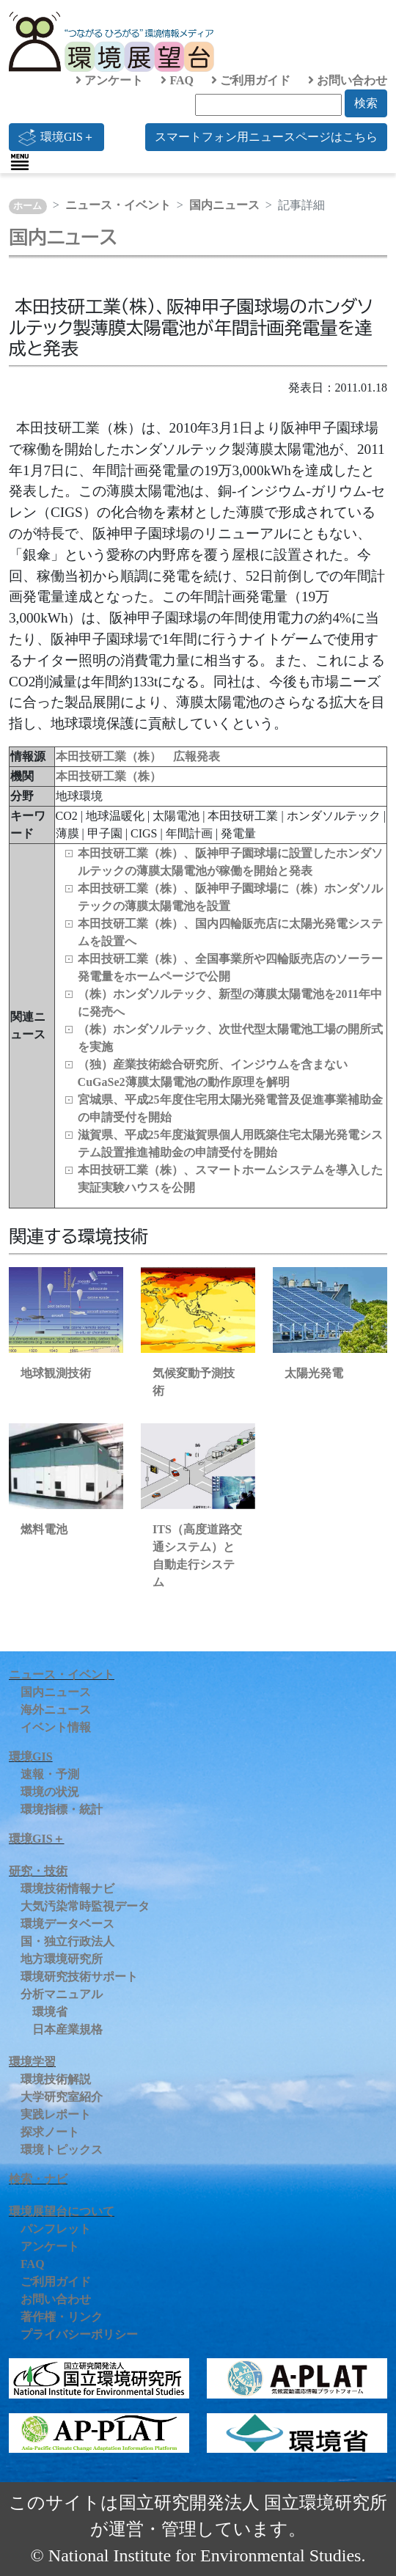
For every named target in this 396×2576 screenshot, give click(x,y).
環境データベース (67, 1924)
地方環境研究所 (62, 1959)
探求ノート (50, 2132)
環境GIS (31, 1756)
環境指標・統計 (62, 1809)
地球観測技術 (56, 1373)
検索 (366, 103)
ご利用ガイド (250, 80)
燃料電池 (44, 1529)
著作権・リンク (62, 2317)
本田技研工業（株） (108, 776)
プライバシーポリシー (79, 2334)
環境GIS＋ (56, 137)
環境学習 (32, 2061)
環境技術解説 (56, 2079)
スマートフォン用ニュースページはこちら (266, 137)
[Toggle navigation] (20, 162)
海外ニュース (56, 1709)
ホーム (27, 206)
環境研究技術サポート (79, 1976)
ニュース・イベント (118, 205)
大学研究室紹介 (62, 2097)
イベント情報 (56, 1727)
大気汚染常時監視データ (85, 1906)
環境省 (49, 2012)
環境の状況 (50, 1792)
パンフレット (56, 2229)
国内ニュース (224, 205)
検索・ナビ (38, 2179)
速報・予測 (50, 1774)
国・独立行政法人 (67, 1941)
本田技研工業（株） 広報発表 (138, 756)
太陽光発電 (314, 1373)
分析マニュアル (62, 1994)
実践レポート (56, 2114)
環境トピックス (62, 2149)
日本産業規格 (67, 2029)
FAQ (177, 80)
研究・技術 (38, 1871)
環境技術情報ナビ (67, 1888)
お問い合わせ (347, 80)
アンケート (109, 80)
